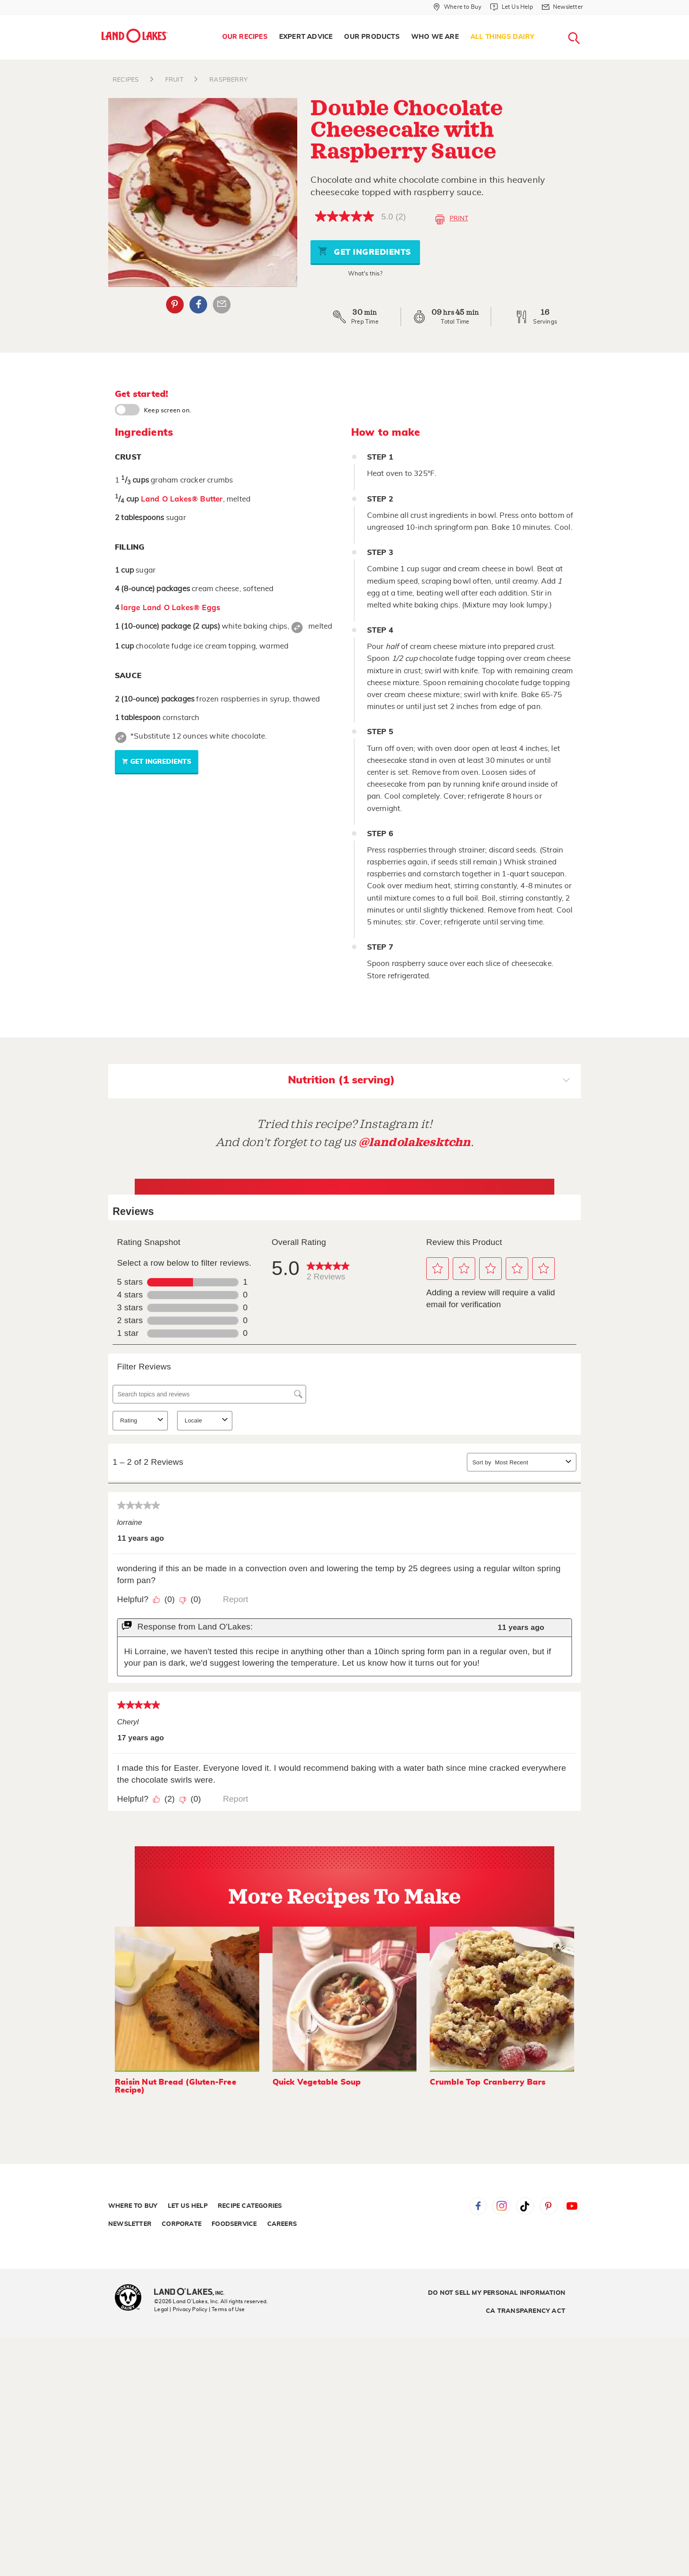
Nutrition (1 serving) (429, 1081)
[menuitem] (244, 37)
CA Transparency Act (525, 2311)
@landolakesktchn (415, 1142)
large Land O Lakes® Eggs (170, 607)
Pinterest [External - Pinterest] (175, 304)
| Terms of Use (227, 2309)
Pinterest (548, 2206)
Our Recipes (245, 37)
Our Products (371, 37)
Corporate (181, 2224)
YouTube (572, 2206)
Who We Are (435, 37)
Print (451, 219)
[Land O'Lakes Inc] (192, 2292)
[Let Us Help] (511, 7)
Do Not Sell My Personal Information (496, 2293)
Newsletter (129, 2224)
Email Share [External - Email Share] (222, 304)
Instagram (501, 2206)
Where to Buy (132, 2206)
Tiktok (525, 2206)
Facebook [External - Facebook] (198, 304)
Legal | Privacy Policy (180, 2309)
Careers (282, 2224)
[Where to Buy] (457, 7)
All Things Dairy (502, 37)
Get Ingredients (364, 250)
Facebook (478, 2206)
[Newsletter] (562, 7)
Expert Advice (306, 37)
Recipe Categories (250, 2206)
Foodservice (234, 2224)
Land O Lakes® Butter (182, 499)
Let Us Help (188, 2206)
